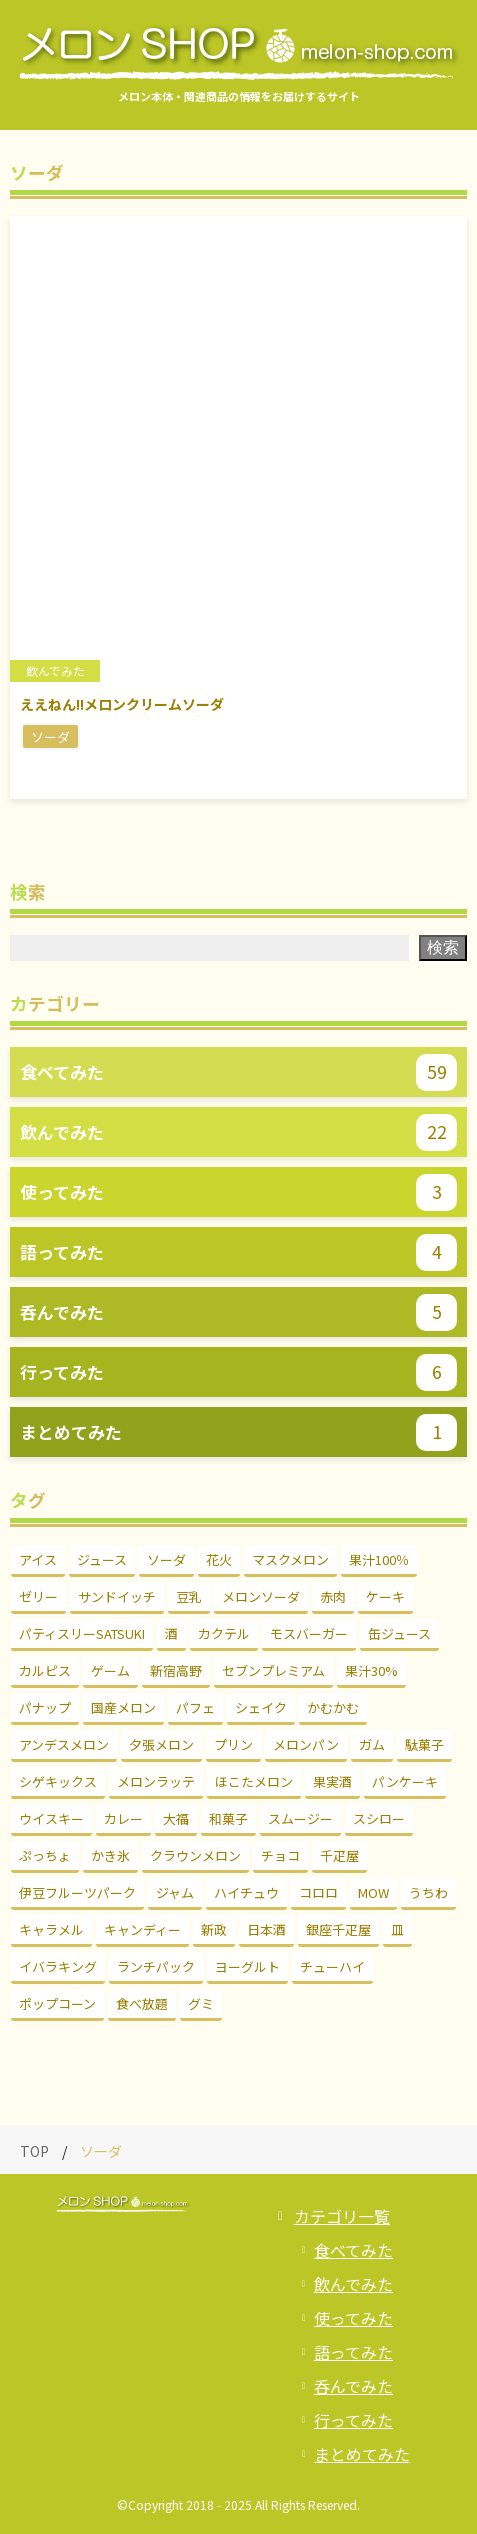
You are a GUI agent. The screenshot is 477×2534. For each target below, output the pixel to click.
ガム (372, 1744)
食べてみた (353, 2250)
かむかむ (333, 1707)
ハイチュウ (246, 1892)
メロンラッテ (156, 1781)
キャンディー (142, 1929)
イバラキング (58, 1966)
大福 (176, 1818)
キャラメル (51, 1929)
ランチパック (156, 1966)
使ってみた (353, 2318)
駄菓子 (424, 1744)
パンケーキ (405, 1781)
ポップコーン (57, 2003)
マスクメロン (290, 1559)
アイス (38, 1559)
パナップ (45, 1707)
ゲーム (110, 1670)
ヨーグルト (247, 1966)
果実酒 (332, 1781)
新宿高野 (176, 1670)
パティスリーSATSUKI (82, 1633)
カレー (123, 1818)
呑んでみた (353, 2386)
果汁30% (371, 1670)
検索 (443, 947)
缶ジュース (399, 1633)
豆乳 (189, 1596)
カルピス (45, 1670)
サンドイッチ (117, 1596)
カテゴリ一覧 (342, 2216)
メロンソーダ (261, 1596)
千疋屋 (339, 1855)
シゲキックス (58, 1781)
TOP (34, 2151)
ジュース (102, 1559)
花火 (219, 1559)
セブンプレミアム (273, 1670)
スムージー (300, 1818)
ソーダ (166, 1559)
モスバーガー (309, 1633)
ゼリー (38, 1596)
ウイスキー (51, 1818)
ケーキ (385, 1596)
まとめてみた (362, 2454)
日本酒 (266, 1929)
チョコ (280, 1855)
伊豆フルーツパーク (77, 1892)
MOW (373, 1892)
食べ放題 (142, 2003)
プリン (233, 1744)
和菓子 (228, 1818)
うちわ (428, 1892)
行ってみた (353, 2420)
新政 (214, 1929)
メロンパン (306, 1744)
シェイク (261, 1707)
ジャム (175, 1892)
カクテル (224, 1633)
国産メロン (123, 1707)
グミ (201, 2003)
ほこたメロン (254, 1781)
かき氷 (110, 1855)
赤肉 (333, 1596)
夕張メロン (161, 1744)
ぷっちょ (45, 1855)
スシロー (379, 1818)
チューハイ (332, 1966)
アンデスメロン (64, 1744)
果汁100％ (379, 1559)
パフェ (195, 1707)
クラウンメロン (195, 1855)
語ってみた (353, 2352)
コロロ (318, 1892)
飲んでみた (353, 2284)
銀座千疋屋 (338, 1929)
